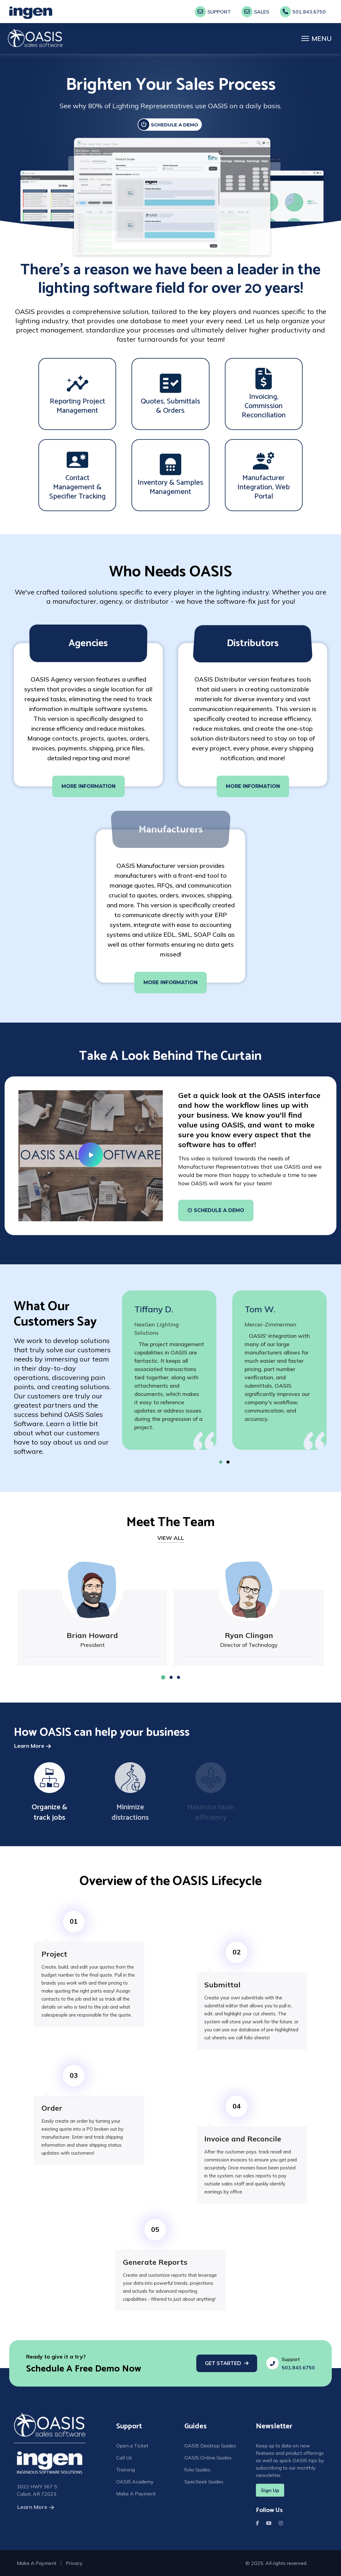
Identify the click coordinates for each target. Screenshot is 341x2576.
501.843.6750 (303, 11)
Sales (255, 11)
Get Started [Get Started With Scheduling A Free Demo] (223, 2363)
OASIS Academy (135, 2484)
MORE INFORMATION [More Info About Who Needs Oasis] (88, 786)
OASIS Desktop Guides (210, 2446)
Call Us (124, 2459)
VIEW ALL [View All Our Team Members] (170, 1537)
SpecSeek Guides (203, 2484)
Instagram (282, 2523)
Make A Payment (136, 2497)
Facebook (258, 2523)
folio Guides (197, 2471)
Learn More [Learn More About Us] (32, 2506)
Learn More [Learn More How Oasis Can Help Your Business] (29, 1745)
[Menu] (316, 38)
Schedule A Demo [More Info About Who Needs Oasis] (215, 1210)
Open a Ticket (132, 2446)
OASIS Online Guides (208, 2459)
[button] (226, 1462)
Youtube (270, 2523)
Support (213, 11)
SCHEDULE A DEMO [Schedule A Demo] (168, 124)
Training (125, 2471)
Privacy (74, 2563)
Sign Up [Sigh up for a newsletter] (270, 2490)
